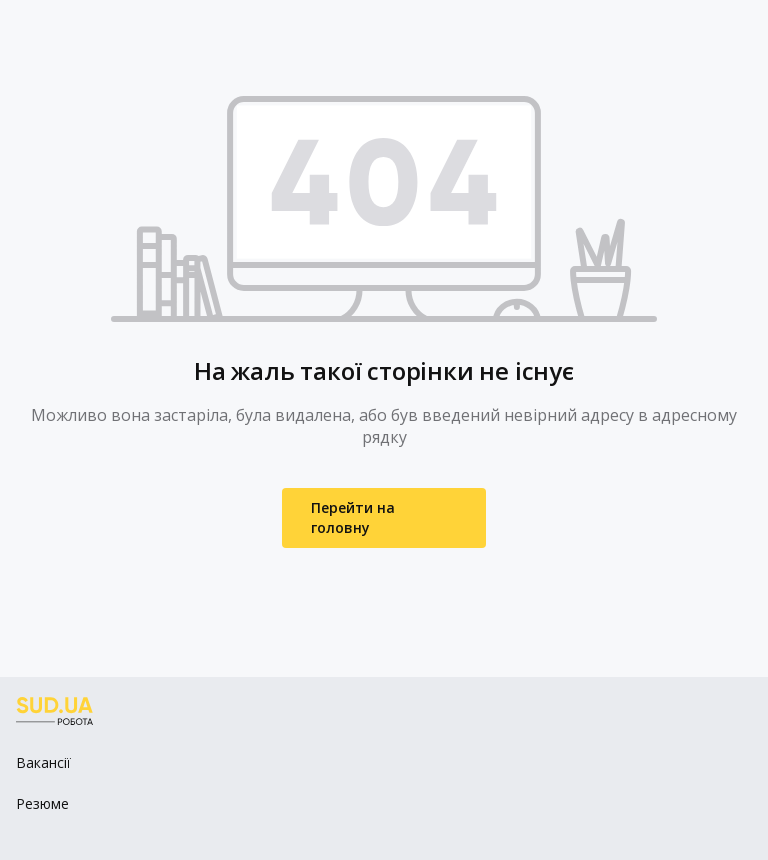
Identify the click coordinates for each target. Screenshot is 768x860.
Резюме (42, 803)
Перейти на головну (353, 517)
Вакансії (43, 762)
